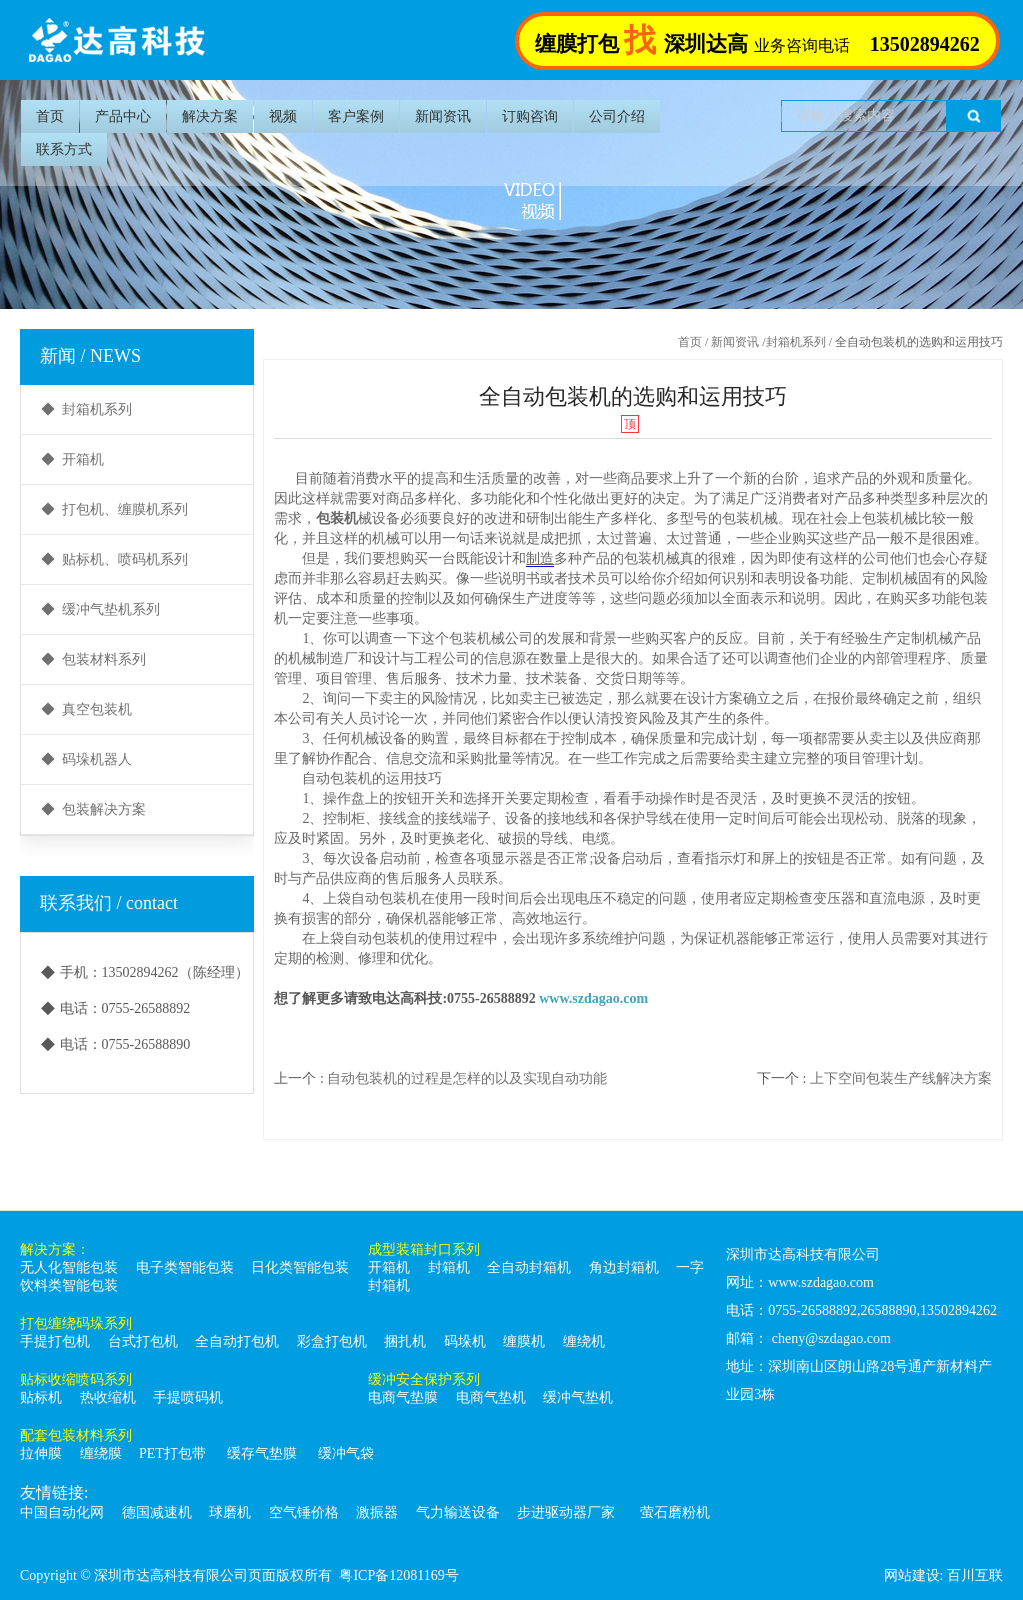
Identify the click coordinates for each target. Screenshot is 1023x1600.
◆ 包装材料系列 (93, 659)
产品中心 (123, 116)
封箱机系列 (796, 342)
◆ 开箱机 (72, 459)
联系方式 (64, 149)
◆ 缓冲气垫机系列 (100, 609)
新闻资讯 (443, 116)
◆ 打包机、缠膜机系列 (114, 509)
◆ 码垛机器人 (86, 759)
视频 (283, 116)
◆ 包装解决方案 (93, 809)
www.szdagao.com (593, 998)
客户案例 (356, 116)
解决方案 (210, 116)
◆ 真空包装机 (86, 709)
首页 (50, 116)
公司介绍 (617, 116)
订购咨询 (530, 116)
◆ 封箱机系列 (86, 409)
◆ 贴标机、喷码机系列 (114, 559)
